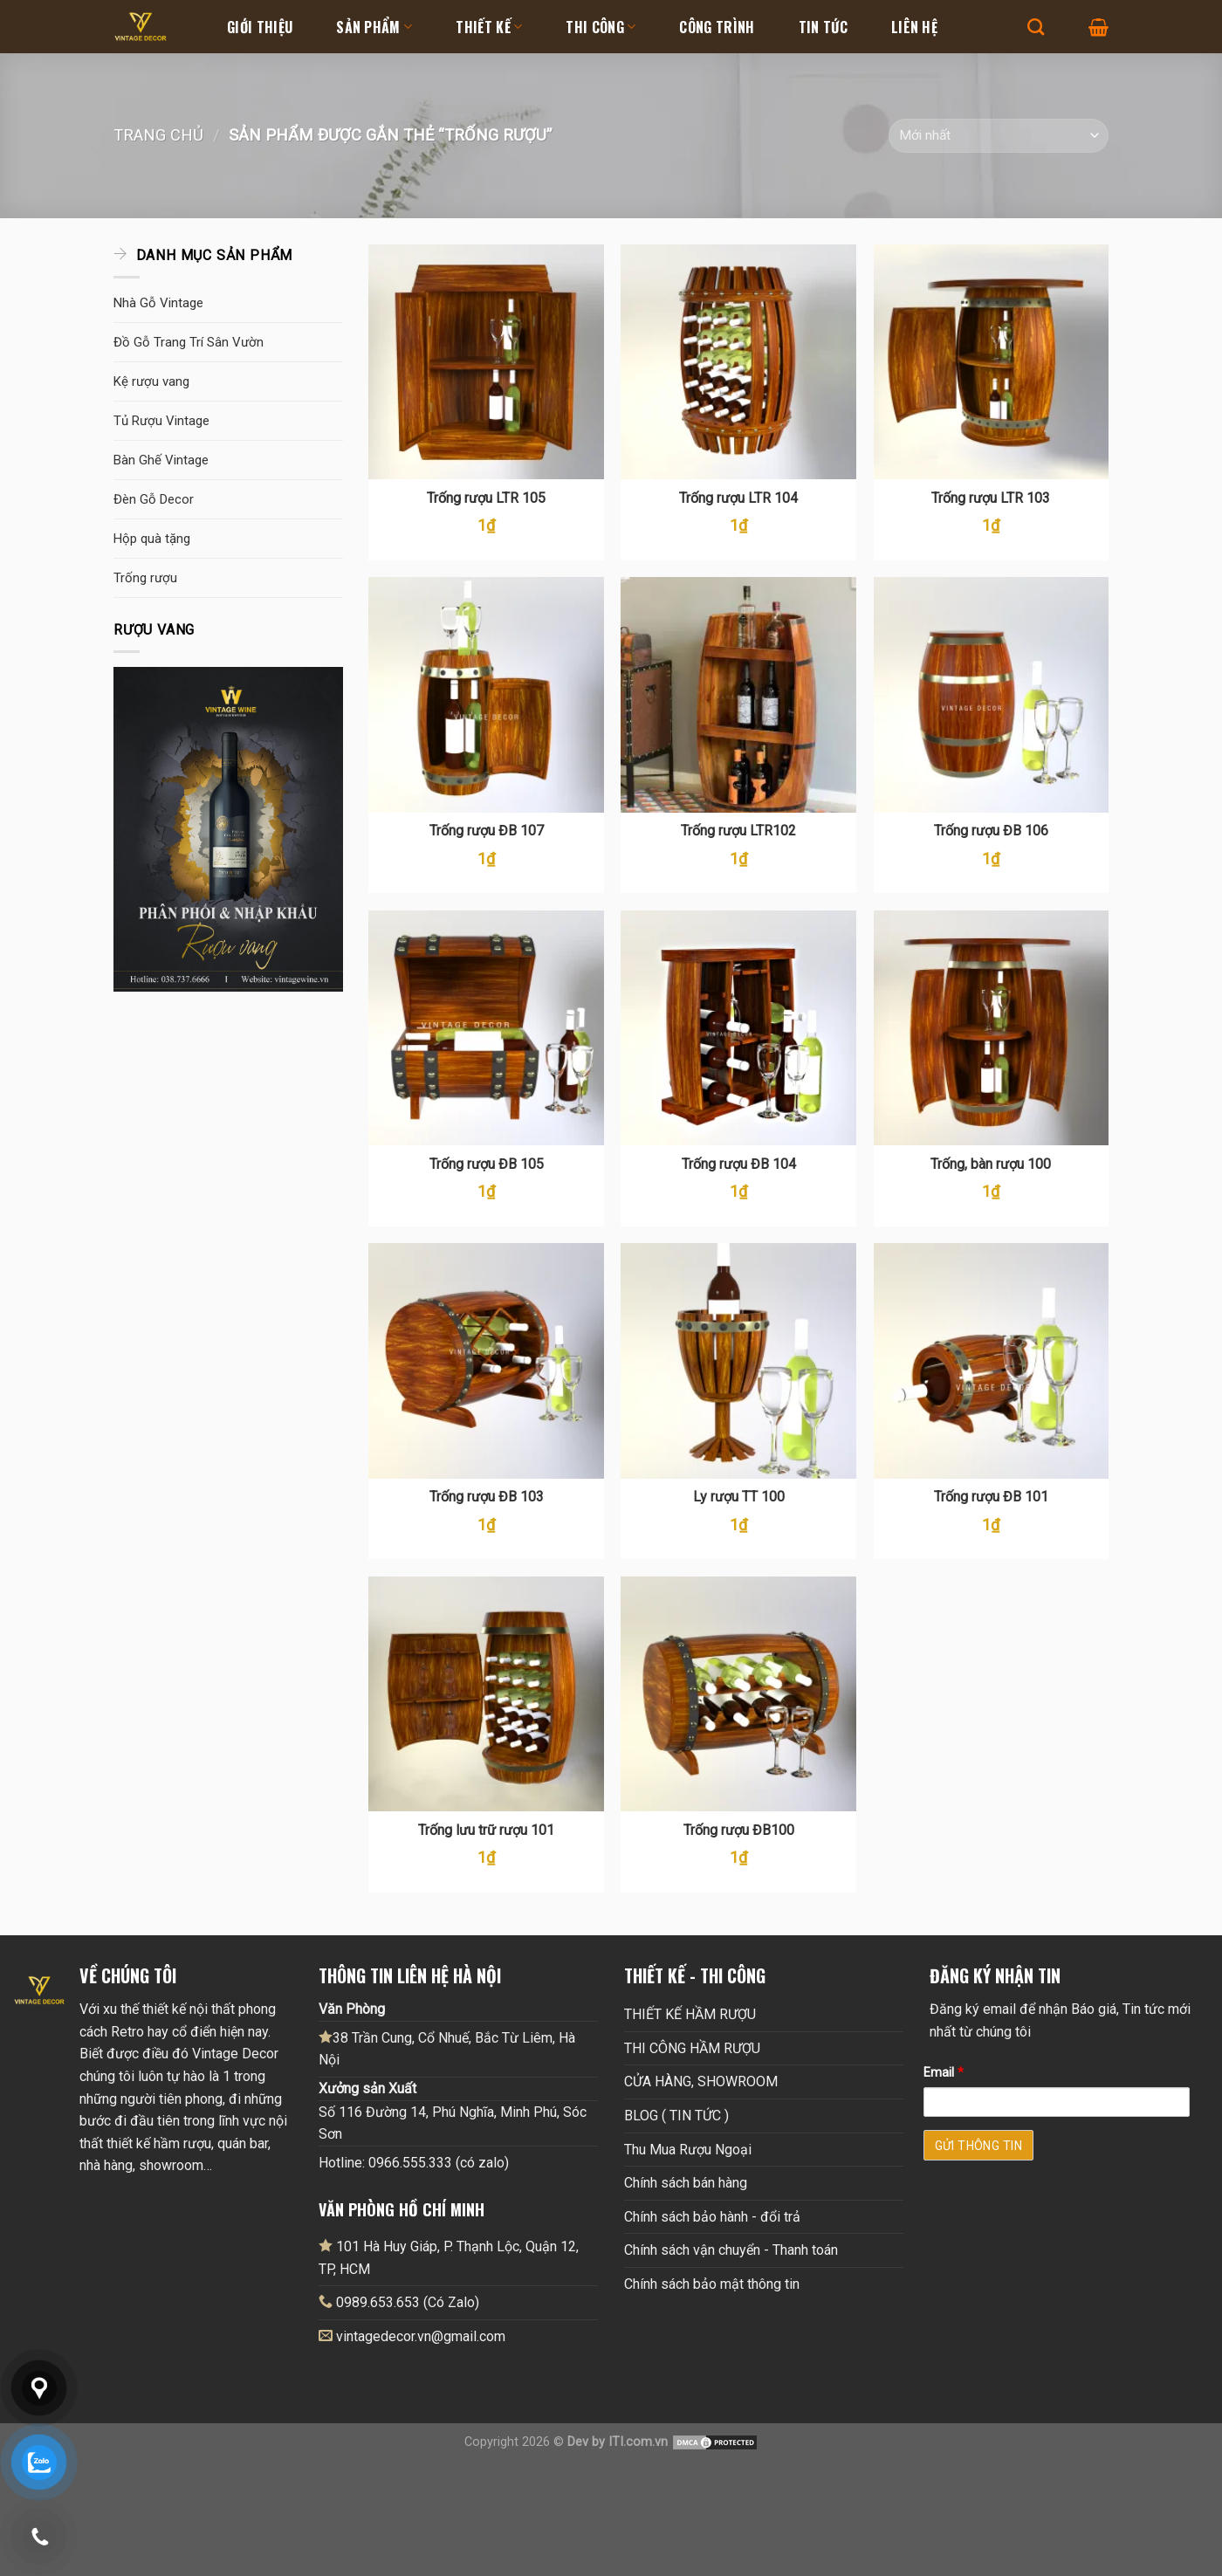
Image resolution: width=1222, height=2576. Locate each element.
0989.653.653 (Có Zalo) (407, 2302)
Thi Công (600, 27)
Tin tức (823, 27)
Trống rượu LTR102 (738, 830)
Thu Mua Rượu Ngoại (688, 2149)
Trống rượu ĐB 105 (486, 1164)
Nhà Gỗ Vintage (158, 303)
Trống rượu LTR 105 (486, 498)
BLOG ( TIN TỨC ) (676, 2115)
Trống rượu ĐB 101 (991, 1496)
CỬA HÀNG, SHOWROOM (701, 2081)
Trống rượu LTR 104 (738, 498)
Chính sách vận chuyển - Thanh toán (731, 2250)
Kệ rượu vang (151, 381)
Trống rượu (145, 578)
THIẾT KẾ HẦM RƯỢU (690, 2014)
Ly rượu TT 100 (739, 1496)
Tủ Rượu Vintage (161, 421)
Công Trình (716, 27)
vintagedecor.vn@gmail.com (420, 2336)
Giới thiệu (259, 27)
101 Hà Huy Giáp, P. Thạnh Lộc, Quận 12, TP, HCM (449, 2257)
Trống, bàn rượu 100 (990, 1164)
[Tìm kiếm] (1035, 26)
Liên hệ (914, 27)
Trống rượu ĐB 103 (486, 1496)
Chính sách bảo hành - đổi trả (712, 2216)
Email (943, 2072)
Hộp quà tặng (151, 538)
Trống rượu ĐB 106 (991, 830)
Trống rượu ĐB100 (738, 1830)
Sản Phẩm (374, 27)
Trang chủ (158, 135)
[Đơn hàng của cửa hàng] (999, 136)
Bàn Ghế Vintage (161, 460)
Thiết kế (489, 27)
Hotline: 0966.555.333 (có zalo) (414, 2162)
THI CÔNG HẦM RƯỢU (692, 2048)
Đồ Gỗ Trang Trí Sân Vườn (188, 342)
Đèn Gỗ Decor (153, 499)
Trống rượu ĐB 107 (486, 830)
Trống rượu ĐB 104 (739, 1164)
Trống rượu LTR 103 (990, 498)
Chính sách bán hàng (685, 2182)
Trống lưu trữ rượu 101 (486, 1830)
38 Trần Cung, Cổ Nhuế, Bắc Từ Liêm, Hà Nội (447, 2049)
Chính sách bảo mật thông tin (712, 2284)
